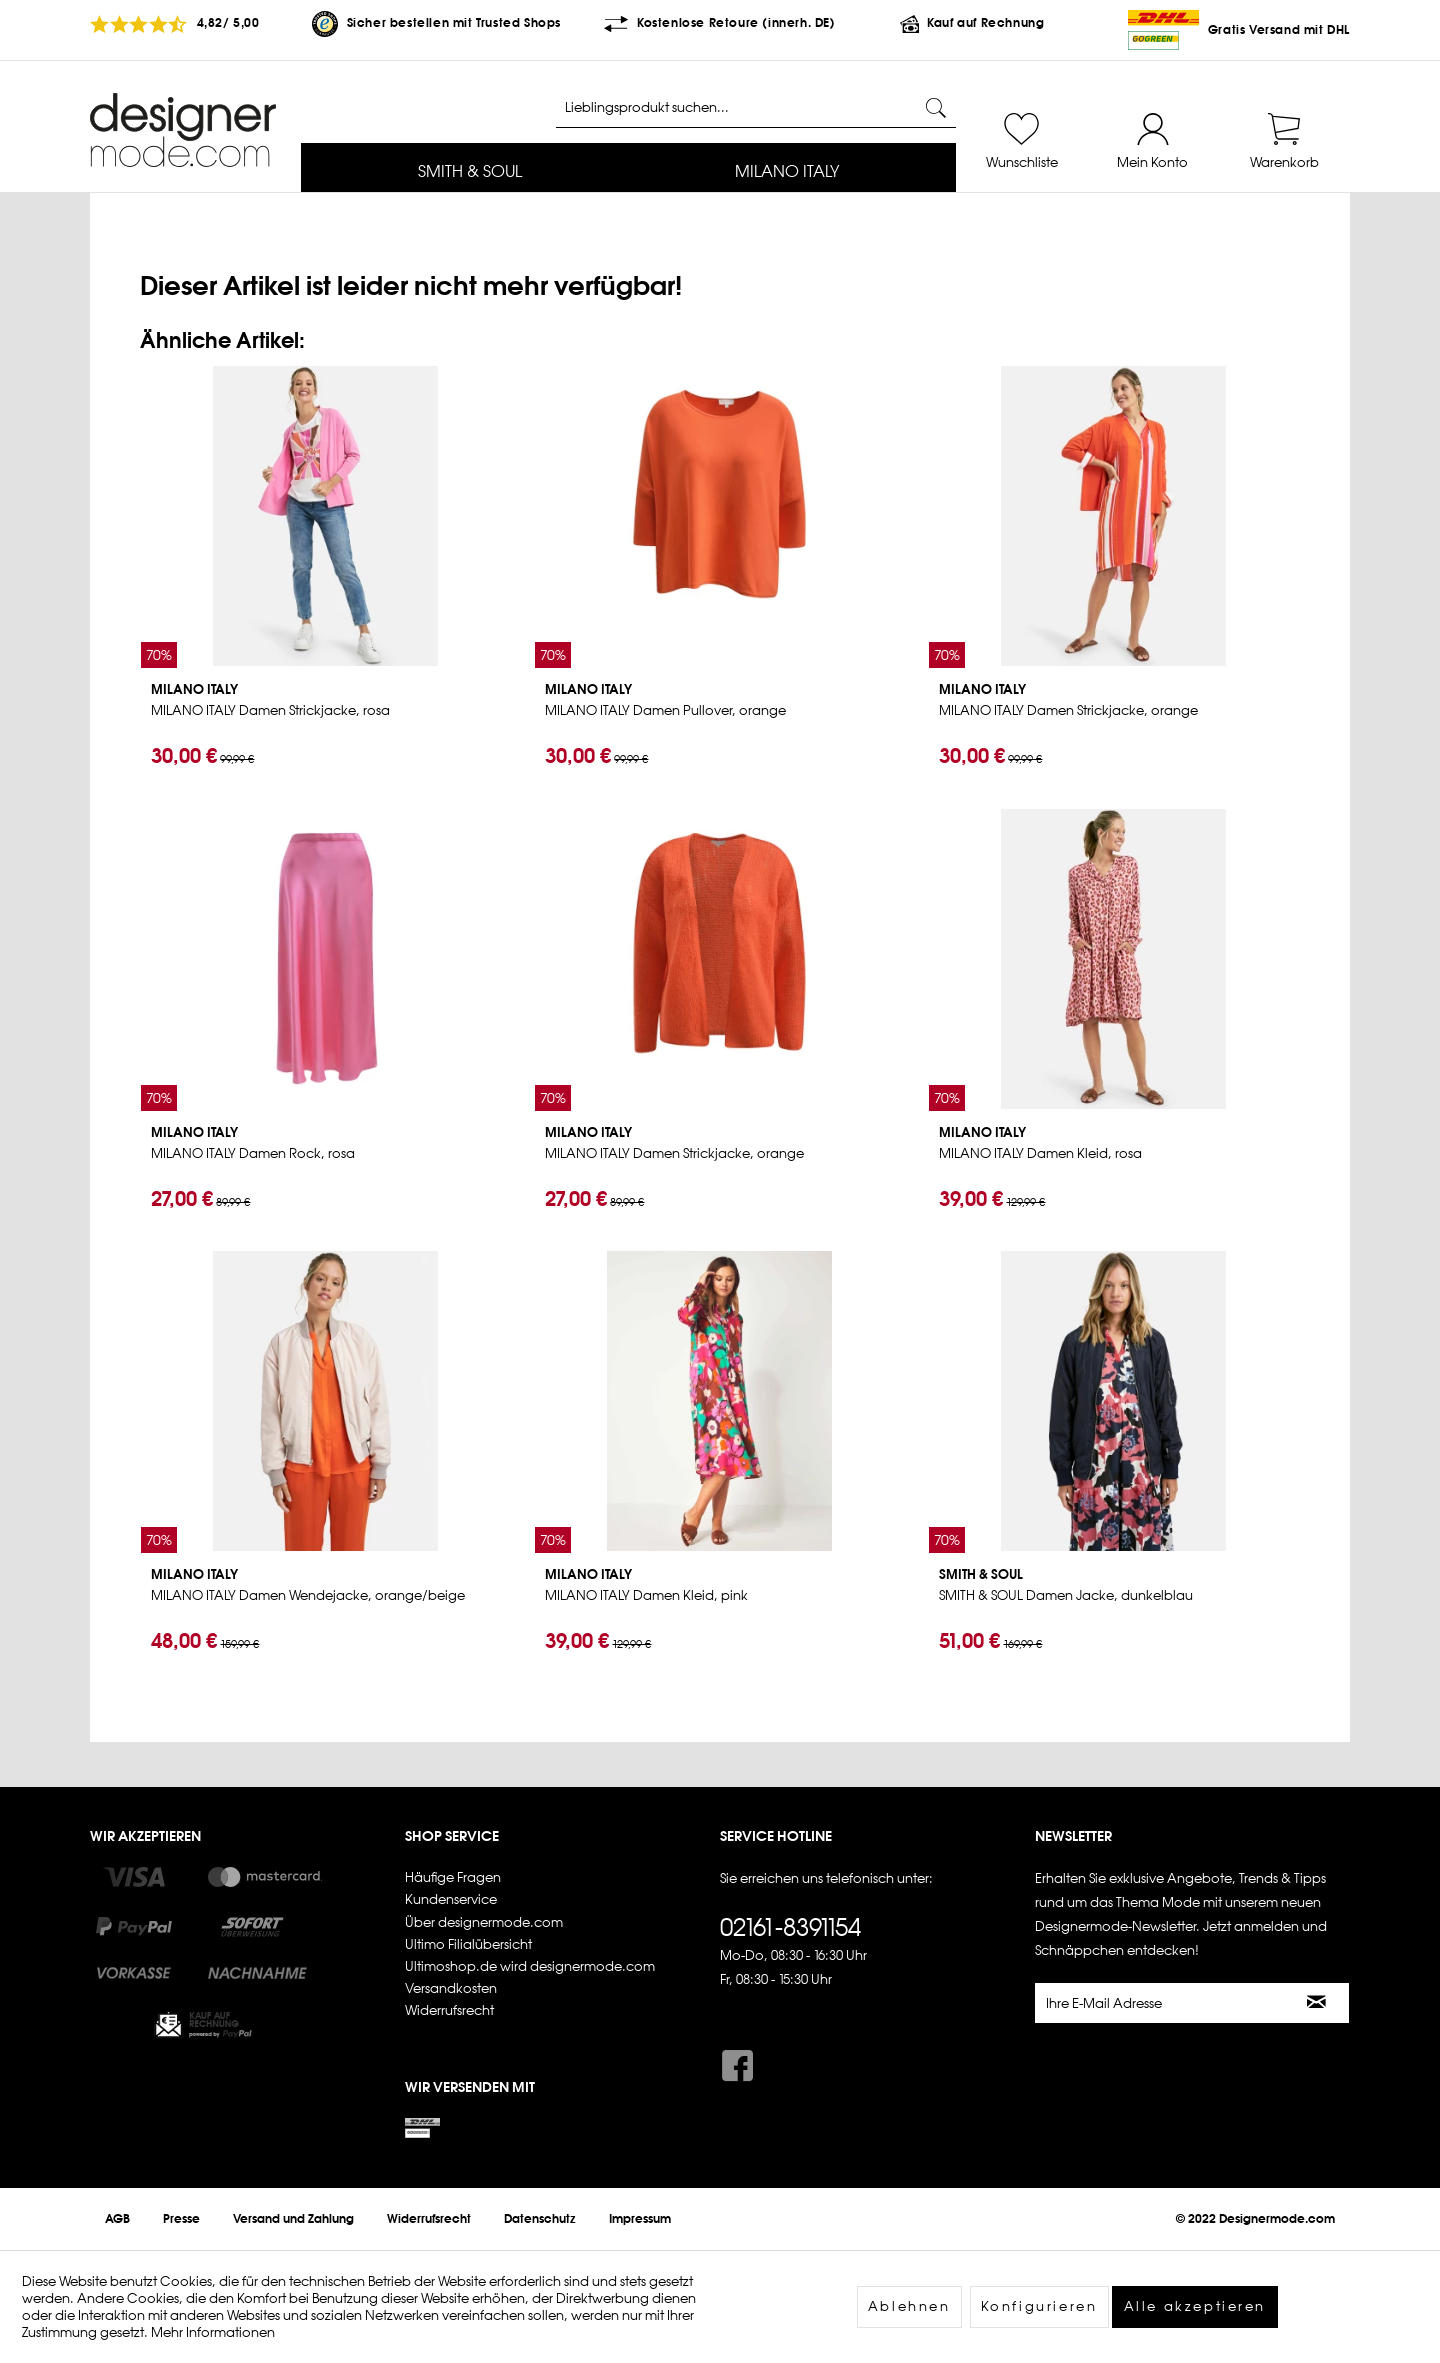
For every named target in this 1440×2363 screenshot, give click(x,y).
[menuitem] (470, 172)
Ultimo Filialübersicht (468, 1944)
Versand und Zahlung (293, 2219)
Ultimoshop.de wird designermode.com (530, 1966)
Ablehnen (909, 2306)
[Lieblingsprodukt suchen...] (756, 108)
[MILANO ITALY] (788, 172)
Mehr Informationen (213, 2332)
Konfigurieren (1039, 2306)
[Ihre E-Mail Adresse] (1161, 2003)
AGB (117, 2219)
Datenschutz (540, 2219)
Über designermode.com (484, 1922)
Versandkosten (451, 1988)
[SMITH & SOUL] (470, 172)
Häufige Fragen (453, 1877)
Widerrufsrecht (449, 2010)
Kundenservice (451, 1899)
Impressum (640, 2219)
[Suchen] (936, 108)
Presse (181, 2219)
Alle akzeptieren (1195, 2306)
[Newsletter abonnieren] (1317, 2003)
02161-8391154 (790, 1927)
